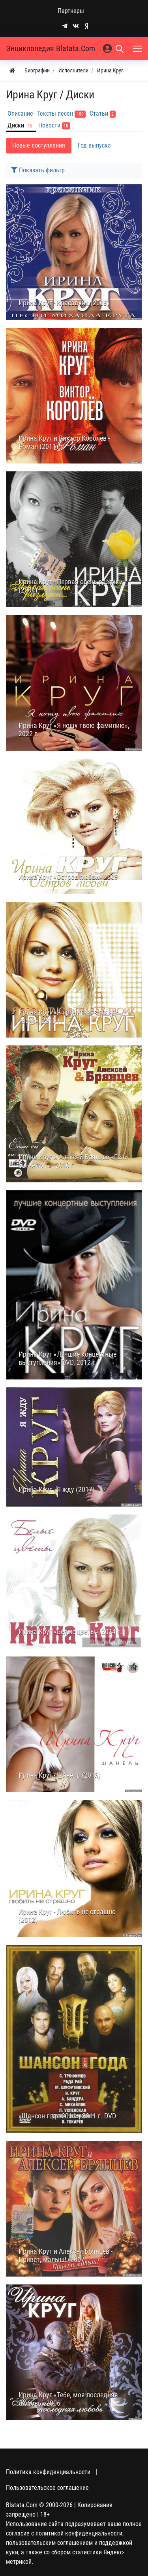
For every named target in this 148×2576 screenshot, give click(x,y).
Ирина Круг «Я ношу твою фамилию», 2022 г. (74, 730)
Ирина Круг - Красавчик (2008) (64, 303)
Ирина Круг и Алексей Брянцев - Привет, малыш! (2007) (65, 2255)
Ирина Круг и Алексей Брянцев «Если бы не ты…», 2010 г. (73, 1161)
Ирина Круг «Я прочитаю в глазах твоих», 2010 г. (68, 1016)
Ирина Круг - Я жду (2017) (57, 1490)
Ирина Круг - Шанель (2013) (60, 1775)
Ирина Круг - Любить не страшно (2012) (67, 1916)
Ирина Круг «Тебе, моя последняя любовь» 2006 (68, 2399)
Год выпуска (94, 145)
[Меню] (138, 48)
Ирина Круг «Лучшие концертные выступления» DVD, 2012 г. (67, 1358)
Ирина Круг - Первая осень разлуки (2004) (71, 586)
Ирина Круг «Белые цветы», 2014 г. (70, 1632)
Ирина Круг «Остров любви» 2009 (68, 877)
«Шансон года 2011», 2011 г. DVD (67, 2116)
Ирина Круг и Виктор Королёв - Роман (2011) (64, 442)
